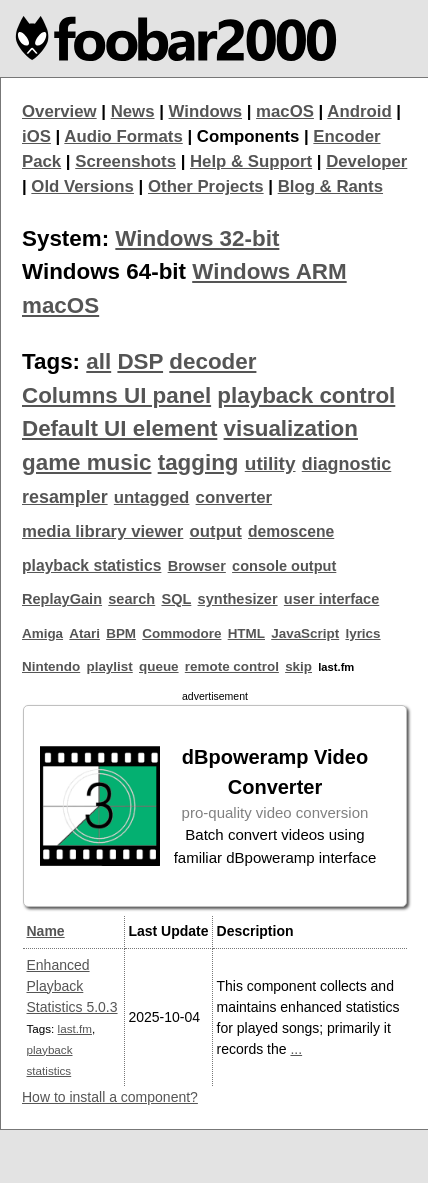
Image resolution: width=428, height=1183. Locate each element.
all (98, 361)
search (131, 599)
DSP (140, 361)
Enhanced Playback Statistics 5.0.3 (72, 986)
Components (248, 136)
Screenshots (125, 161)
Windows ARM (269, 271)
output (216, 531)
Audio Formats (123, 136)
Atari (84, 633)
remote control (232, 666)
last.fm (75, 1028)
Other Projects (206, 186)
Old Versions (82, 186)
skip (298, 666)
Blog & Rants (330, 186)
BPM (121, 633)
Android (359, 111)
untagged (152, 497)
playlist (109, 666)
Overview (59, 111)
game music (86, 462)
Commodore (181, 633)
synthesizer (238, 599)
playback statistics (91, 565)
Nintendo (51, 666)
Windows (206, 111)
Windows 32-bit (197, 238)
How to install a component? (110, 1097)
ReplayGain (62, 599)
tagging (198, 462)
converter (234, 497)
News (133, 111)
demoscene (291, 531)
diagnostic (347, 464)
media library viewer (102, 531)
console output (284, 566)
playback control (306, 395)
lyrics (362, 633)
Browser (197, 566)
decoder (212, 361)
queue (159, 666)
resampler (65, 497)
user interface (331, 599)
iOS (36, 136)
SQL (176, 599)
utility (270, 463)
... (296, 1049)
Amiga (42, 633)
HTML (246, 633)
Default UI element (119, 428)
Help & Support (251, 161)
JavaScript (305, 633)
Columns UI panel (116, 395)
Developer (366, 161)
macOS (285, 111)
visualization (291, 428)
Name (46, 931)
